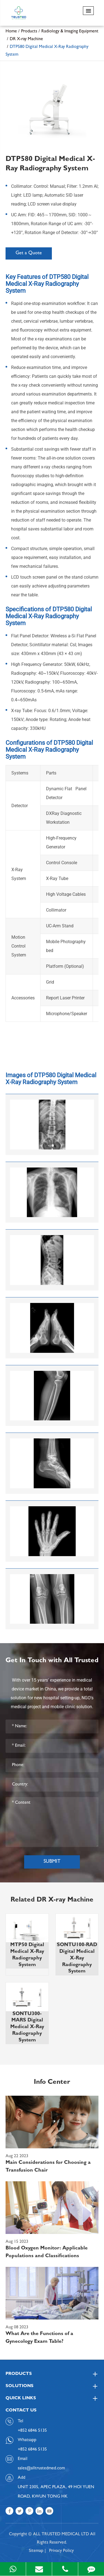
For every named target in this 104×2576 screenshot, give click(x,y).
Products (29, 31)
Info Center (52, 2082)
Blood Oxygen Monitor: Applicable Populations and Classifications (47, 2252)
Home (11, 31)
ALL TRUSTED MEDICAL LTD (61, 2534)
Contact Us (21, 2410)
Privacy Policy (61, 2551)
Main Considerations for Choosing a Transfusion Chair (48, 2167)
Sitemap (36, 2551)
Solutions (52, 2386)
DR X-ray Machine (26, 39)
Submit (52, 1861)
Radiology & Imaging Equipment (69, 31)
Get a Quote (29, 253)
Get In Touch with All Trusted (52, 1661)
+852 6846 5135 (32, 2449)
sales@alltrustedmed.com (41, 2468)
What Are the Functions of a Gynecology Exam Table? (39, 2338)
